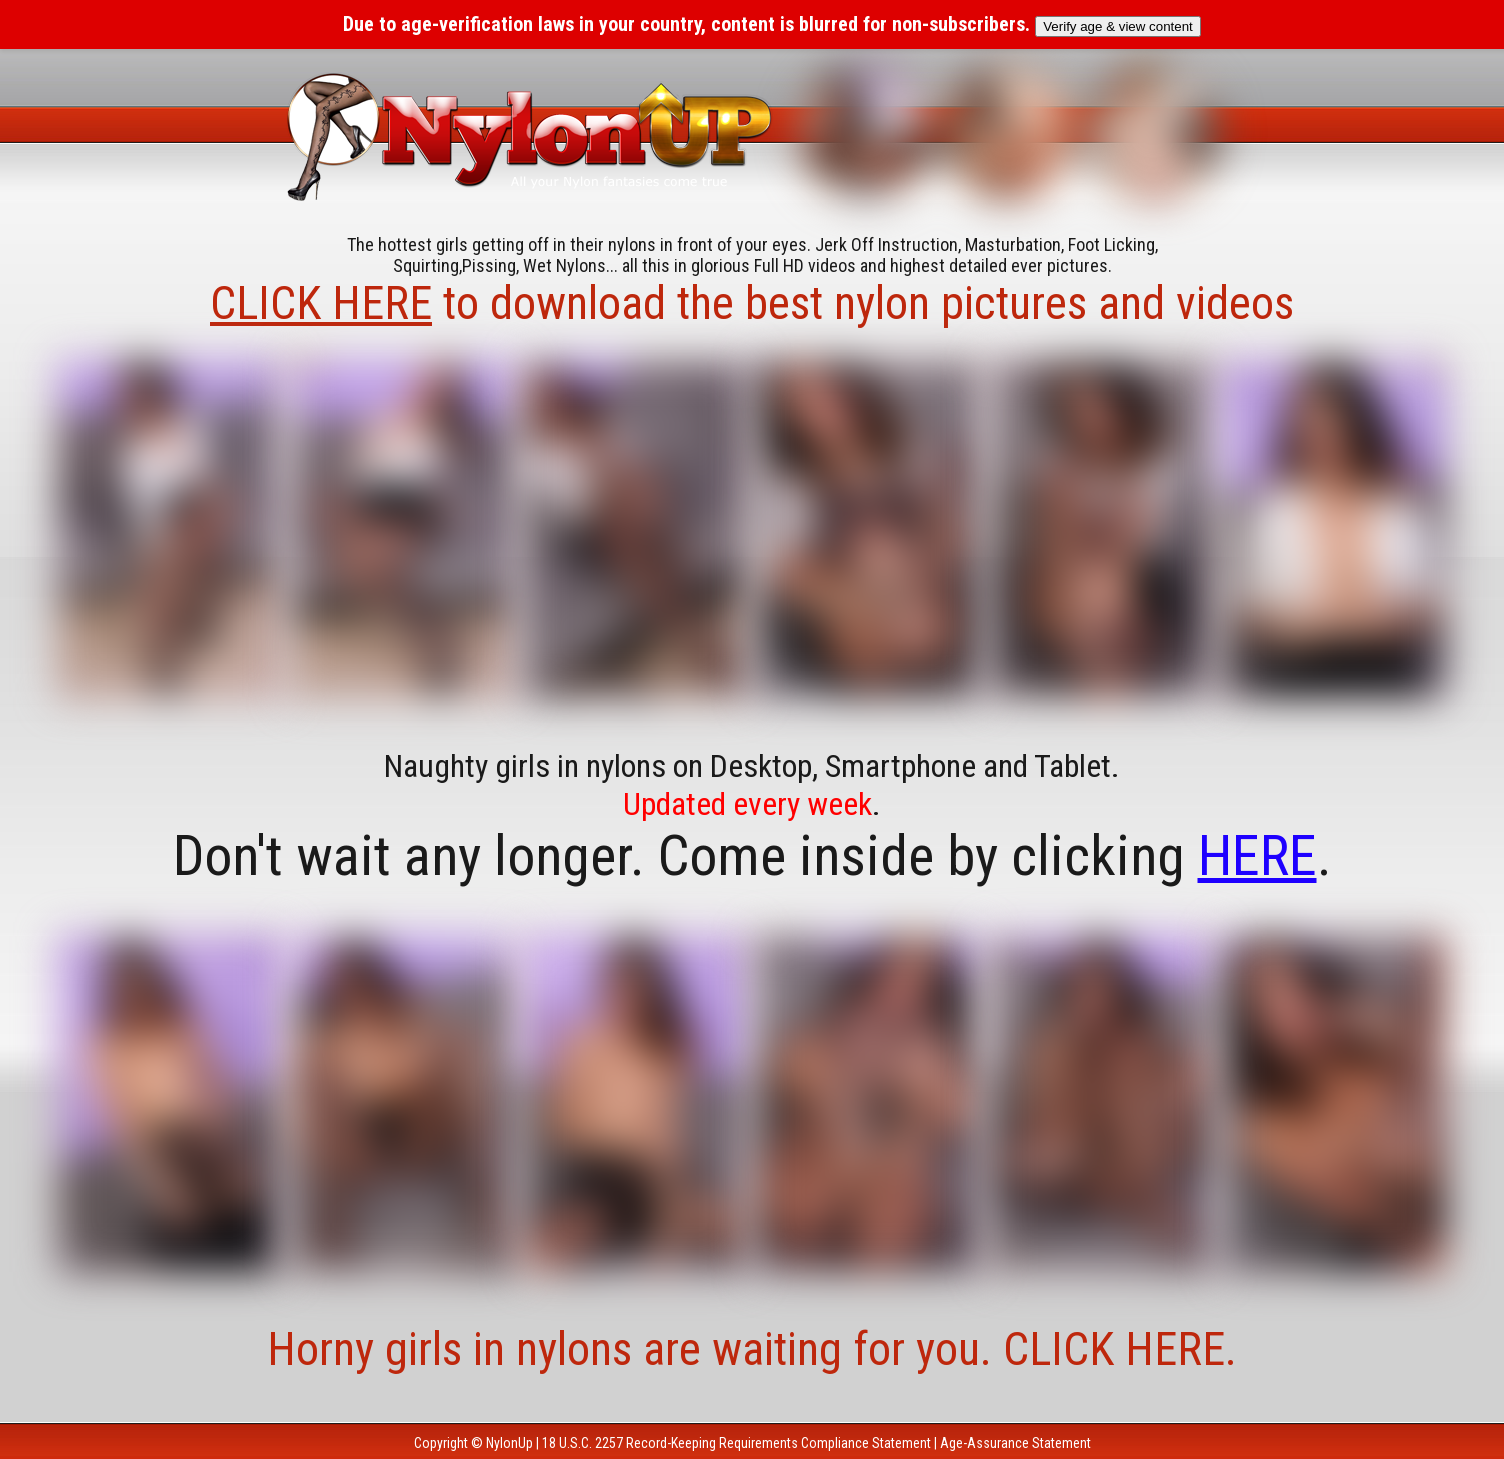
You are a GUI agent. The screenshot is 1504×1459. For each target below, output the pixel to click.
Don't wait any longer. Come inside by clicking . (752, 856)
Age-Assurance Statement (1015, 1443)
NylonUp (509, 1443)
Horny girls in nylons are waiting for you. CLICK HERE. (752, 1349)
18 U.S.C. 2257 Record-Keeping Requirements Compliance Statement (736, 1443)
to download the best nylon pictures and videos (752, 303)
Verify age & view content (1118, 26)
